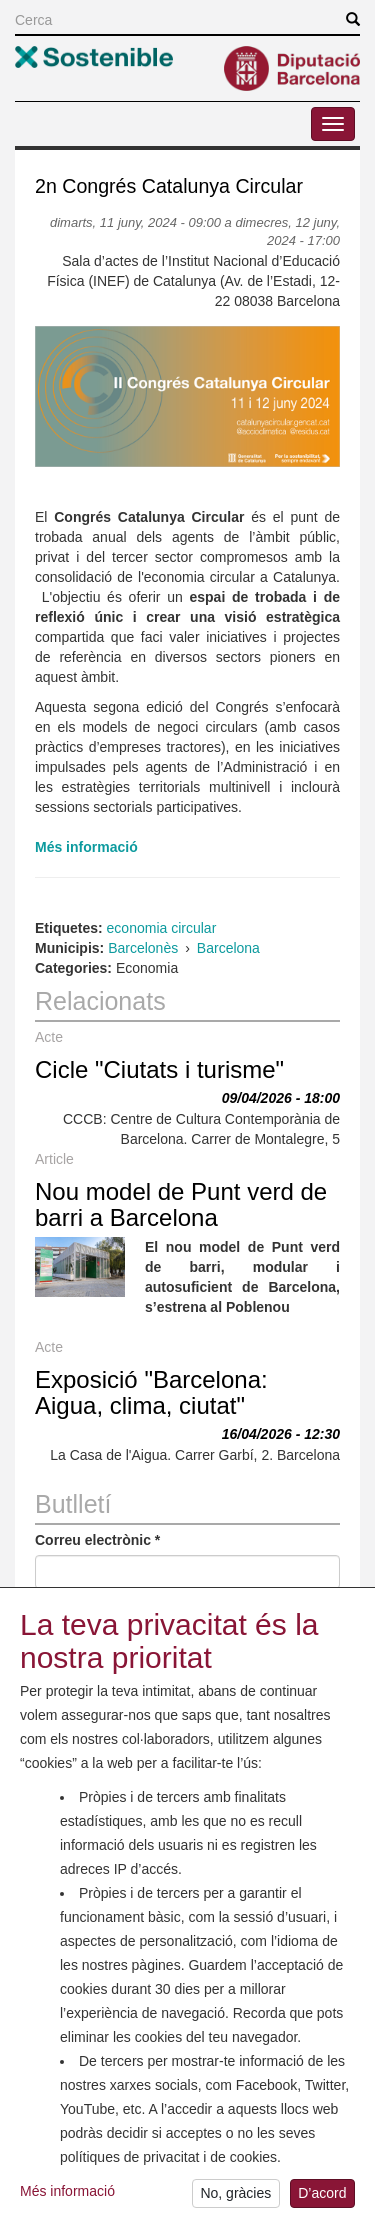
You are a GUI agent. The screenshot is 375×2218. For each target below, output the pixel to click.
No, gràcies (235, 2199)
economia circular (162, 928)
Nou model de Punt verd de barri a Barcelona (181, 1204)
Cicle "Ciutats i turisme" (159, 1069)
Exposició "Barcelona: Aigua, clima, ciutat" (151, 1392)
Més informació (67, 2196)
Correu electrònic (97, 1540)
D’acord (322, 2199)
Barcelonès (143, 948)
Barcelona (228, 948)
